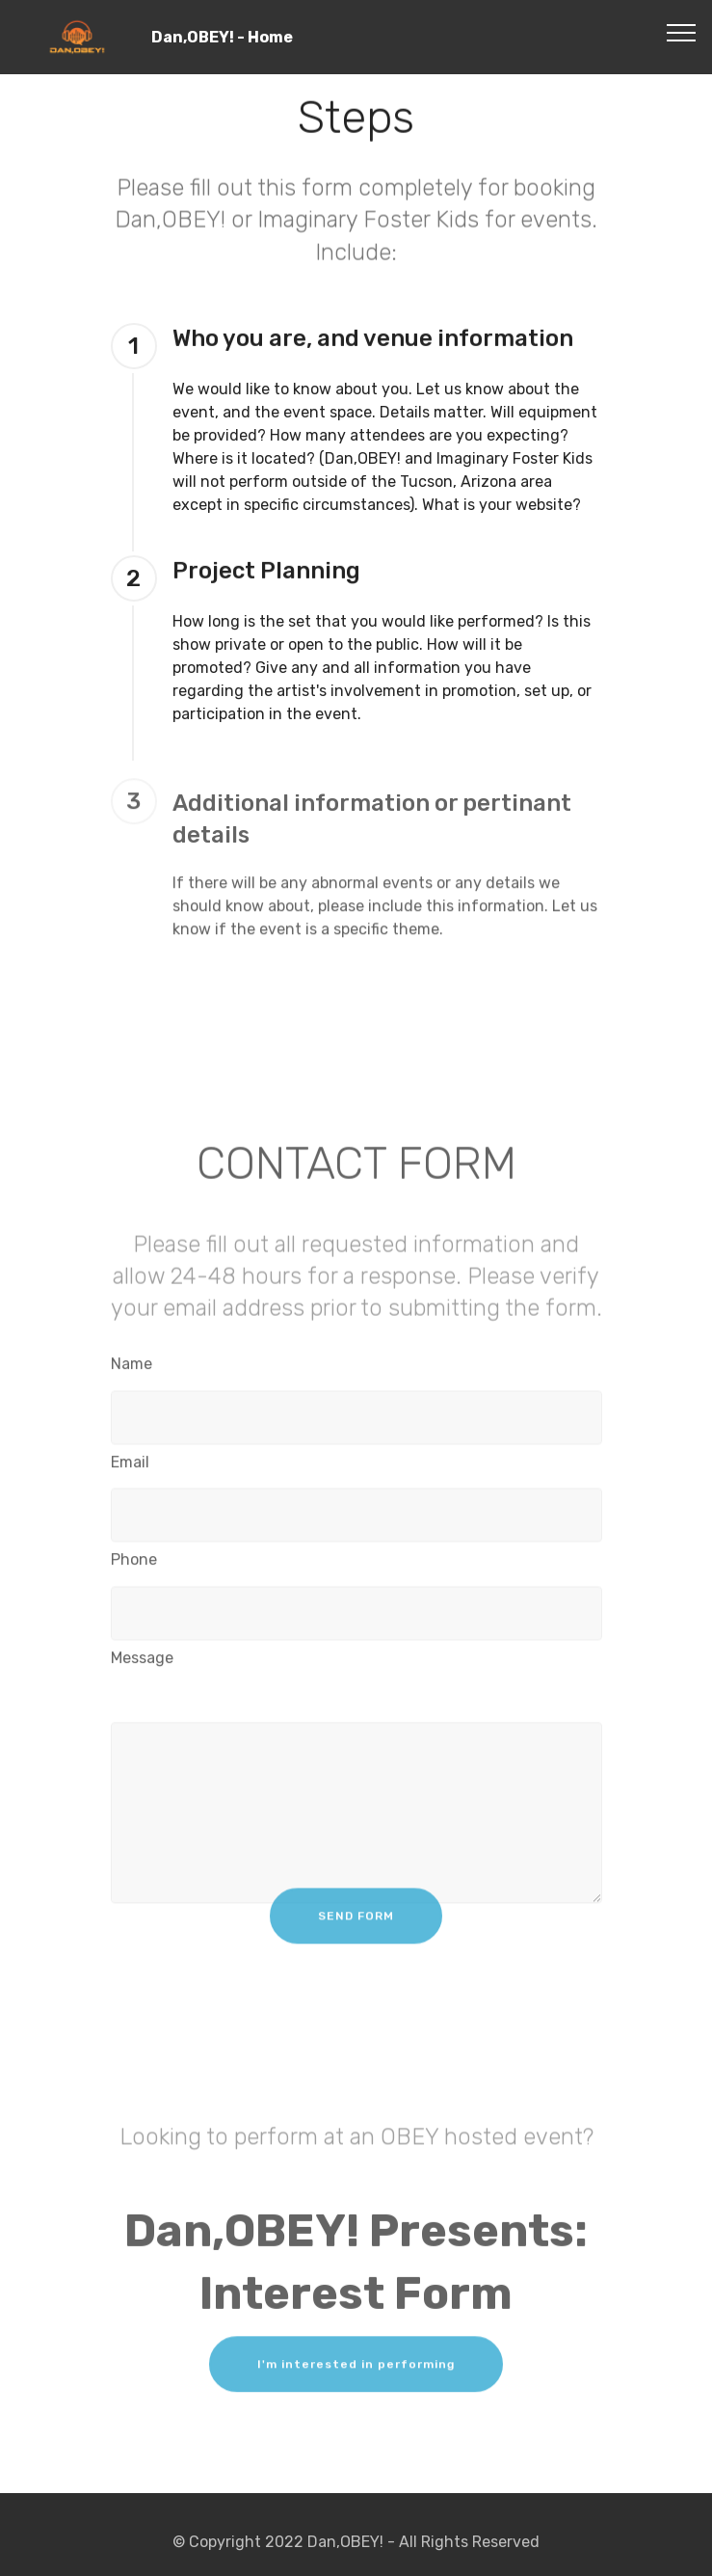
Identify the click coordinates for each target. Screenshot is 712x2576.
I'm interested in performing (356, 2372)
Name (131, 1367)
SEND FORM (356, 1925)
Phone (134, 1563)
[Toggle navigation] (682, 31)
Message (142, 1661)
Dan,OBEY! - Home (252, 37)
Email (130, 1465)
